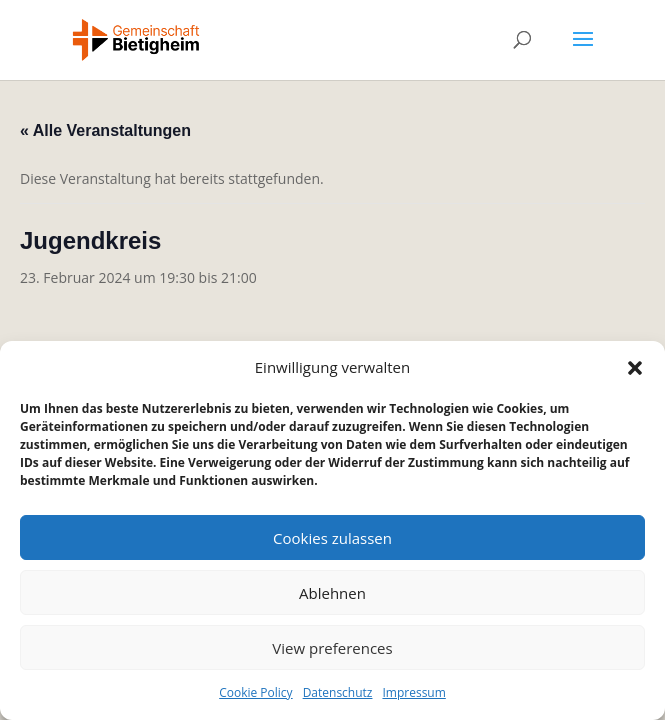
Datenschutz (338, 692)
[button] (635, 368)
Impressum (413, 692)
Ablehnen (332, 593)
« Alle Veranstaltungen (105, 130)
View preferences (332, 648)
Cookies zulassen (332, 538)
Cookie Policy (255, 692)
